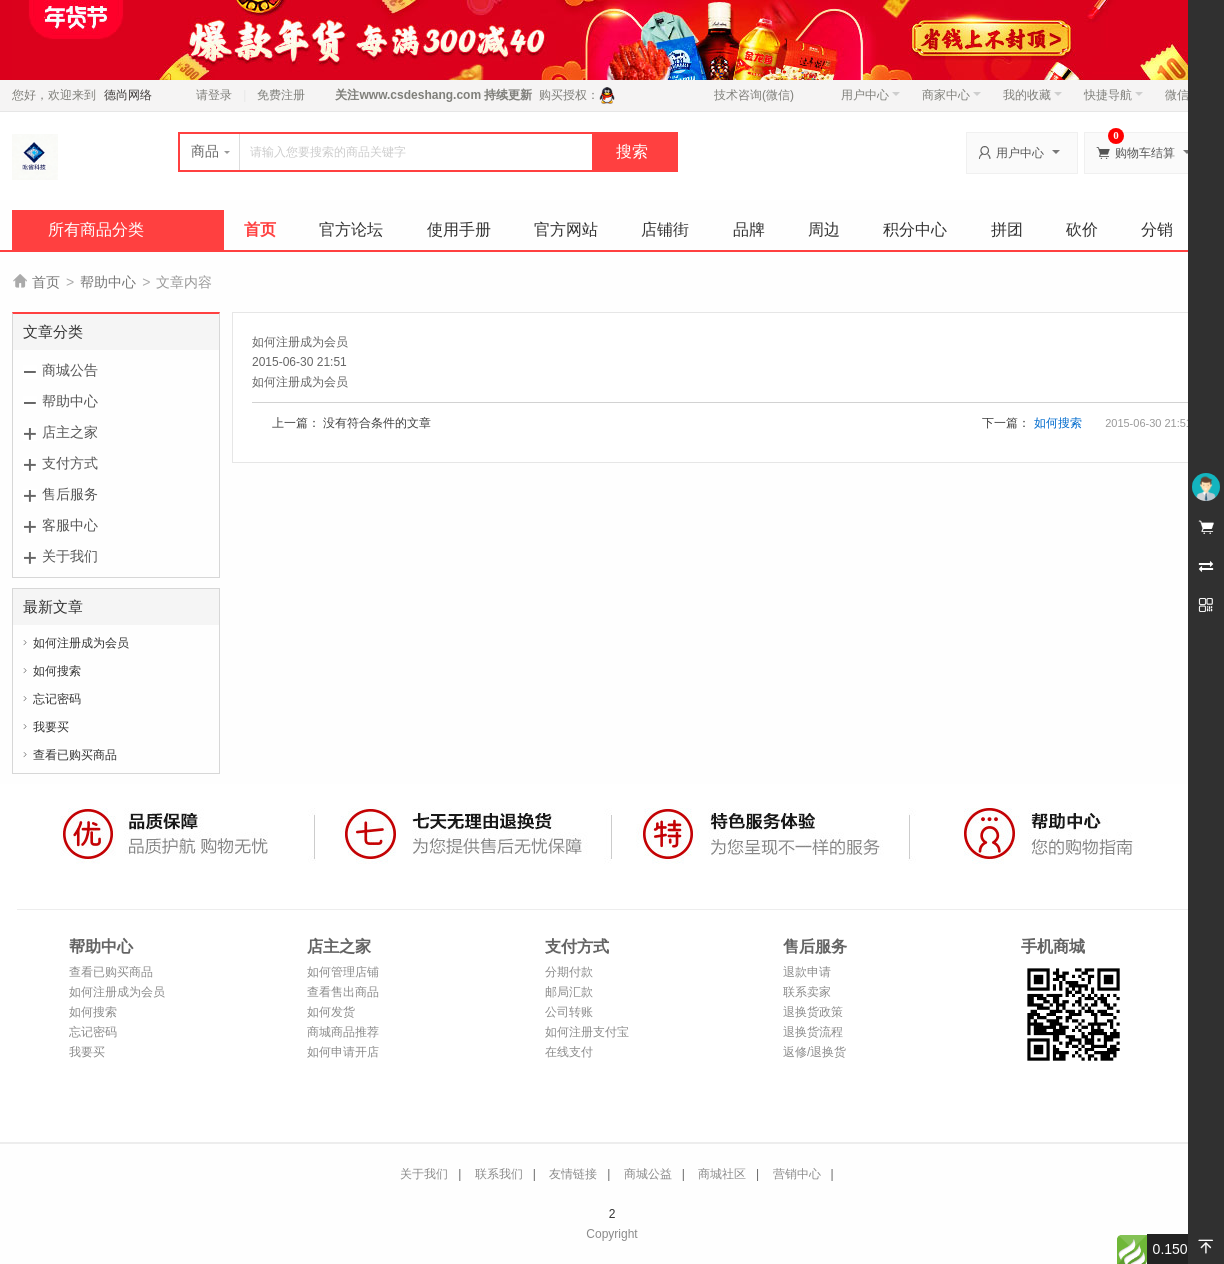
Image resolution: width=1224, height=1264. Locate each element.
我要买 (51, 727)
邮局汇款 (569, 992)
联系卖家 (807, 992)
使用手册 (459, 229)
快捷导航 (1113, 95)
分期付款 (569, 972)
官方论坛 (351, 229)
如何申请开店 (343, 1052)
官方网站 (566, 229)
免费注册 (281, 95)
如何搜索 (57, 671)
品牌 (749, 229)
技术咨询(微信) (754, 95)
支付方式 (70, 463)
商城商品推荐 (343, 1032)
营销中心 (797, 1174)
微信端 (1183, 95)
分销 (1157, 229)
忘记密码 (57, 699)
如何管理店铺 (343, 972)
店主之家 (70, 432)
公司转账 (569, 1012)
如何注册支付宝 (587, 1032)
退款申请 (807, 972)
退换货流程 (813, 1032)
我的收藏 (1032, 95)
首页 (260, 229)
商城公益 (648, 1174)
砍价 (1082, 229)
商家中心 (951, 95)
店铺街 (665, 229)
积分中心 (915, 229)
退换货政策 (813, 1012)
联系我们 (499, 1174)
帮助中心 (108, 282)
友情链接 (573, 1174)
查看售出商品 (343, 992)
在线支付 (569, 1052)
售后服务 (70, 494)
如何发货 (331, 1012)
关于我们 (70, 556)
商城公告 (70, 370)
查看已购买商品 (75, 755)
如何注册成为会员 (81, 643)
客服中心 (70, 525)
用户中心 (870, 95)
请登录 (214, 95)
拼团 (1007, 229)
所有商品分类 (96, 229)
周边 (824, 229)
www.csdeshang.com (420, 95)
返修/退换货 (814, 1052)
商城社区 (722, 1174)
